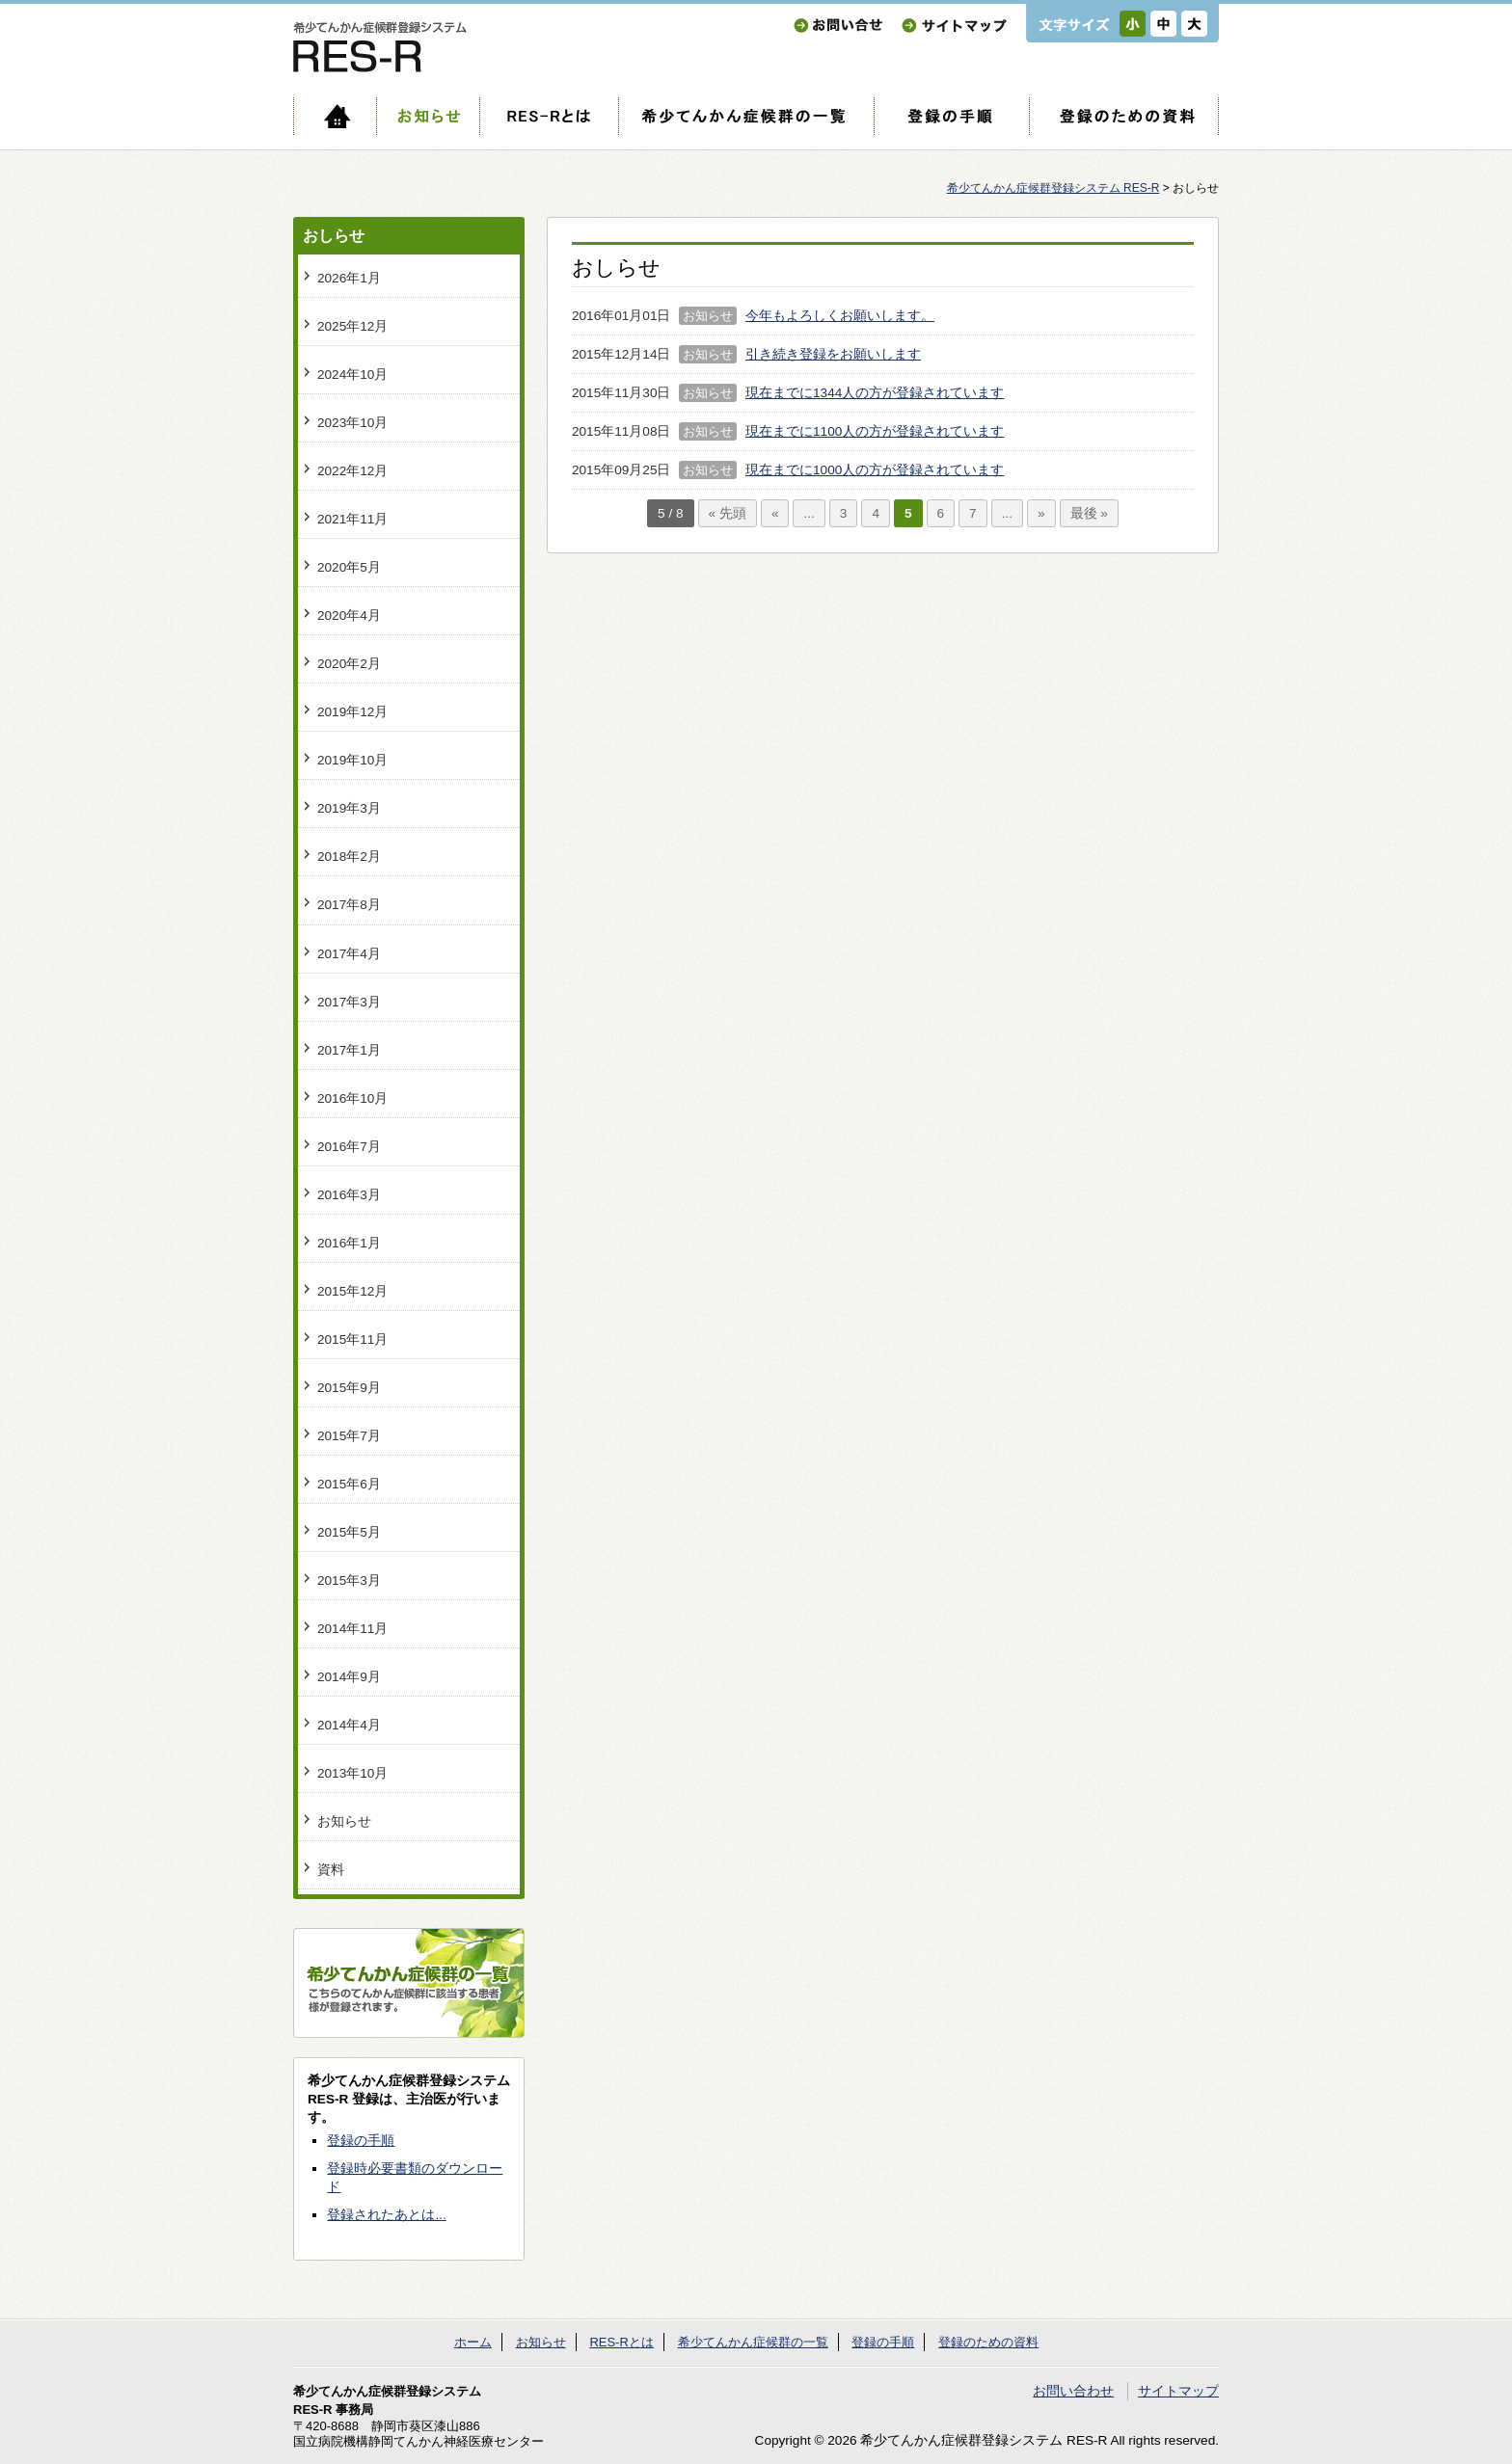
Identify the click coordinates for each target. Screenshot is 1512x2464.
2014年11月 (352, 1628)
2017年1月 (349, 1050)
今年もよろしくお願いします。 (839, 315)
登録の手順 (951, 116)
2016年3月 (349, 1195)
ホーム (334, 116)
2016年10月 (352, 1098)
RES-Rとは (548, 116)
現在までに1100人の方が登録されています (874, 431)
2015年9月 (349, 1387)
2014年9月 (349, 1677)
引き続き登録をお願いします (833, 354)
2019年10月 (352, 760)
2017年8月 (349, 904)
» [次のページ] (1041, 513)
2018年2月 (349, 856)
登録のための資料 (1124, 116)
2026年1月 (349, 278)
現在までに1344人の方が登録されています (874, 393)
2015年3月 (349, 1580)
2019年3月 (349, 808)
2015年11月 (352, 1339)
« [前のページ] (775, 513)
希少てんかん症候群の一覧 (746, 116)
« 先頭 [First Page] (727, 513)
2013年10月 (352, 1773)
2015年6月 (349, 1484)
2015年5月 (349, 1532)
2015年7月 (349, 1436)
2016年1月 (349, 1243)
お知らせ (427, 116)
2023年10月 (352, 422)
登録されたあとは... (386, 2215)
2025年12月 (352, 326)
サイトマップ (954, 25)
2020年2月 (349, 663)
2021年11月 (352, 519)
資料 (330, 1869)
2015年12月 (352, 1291)
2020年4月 (349, 615)
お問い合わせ (838, 25)
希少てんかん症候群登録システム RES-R (1053, 188)
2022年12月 (352, 471)
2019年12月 (352, 712)
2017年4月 (349, 954)
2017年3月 (349, 1002)
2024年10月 (352, 374)
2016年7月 (349, 1146)
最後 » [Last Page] (1089, 513)
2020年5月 (349, 567)
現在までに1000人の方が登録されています (874, 470)
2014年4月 (349, 1725)
